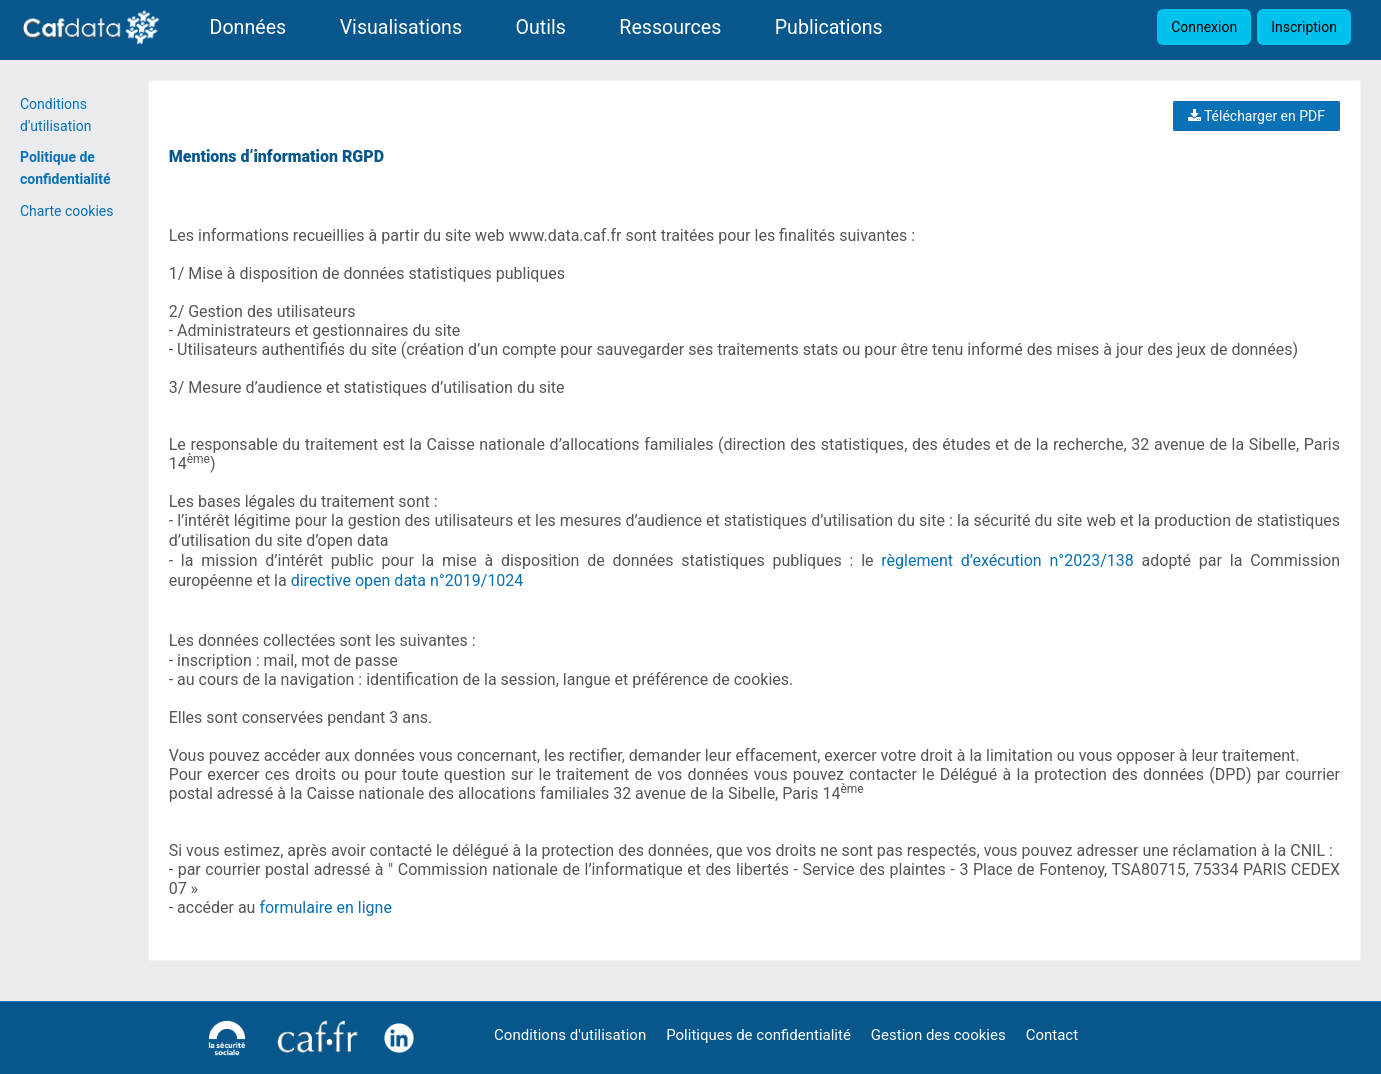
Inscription (1304, 27)
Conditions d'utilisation (570, 1035)
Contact (1052, 1035)
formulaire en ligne (325, 907)
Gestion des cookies (938, 1035)
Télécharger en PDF (1256, 116)
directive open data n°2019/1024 (407, 580)
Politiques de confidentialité (758, 1035)
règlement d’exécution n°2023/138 (1007, 560)
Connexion (1204, 27)
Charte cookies (66, 211)
